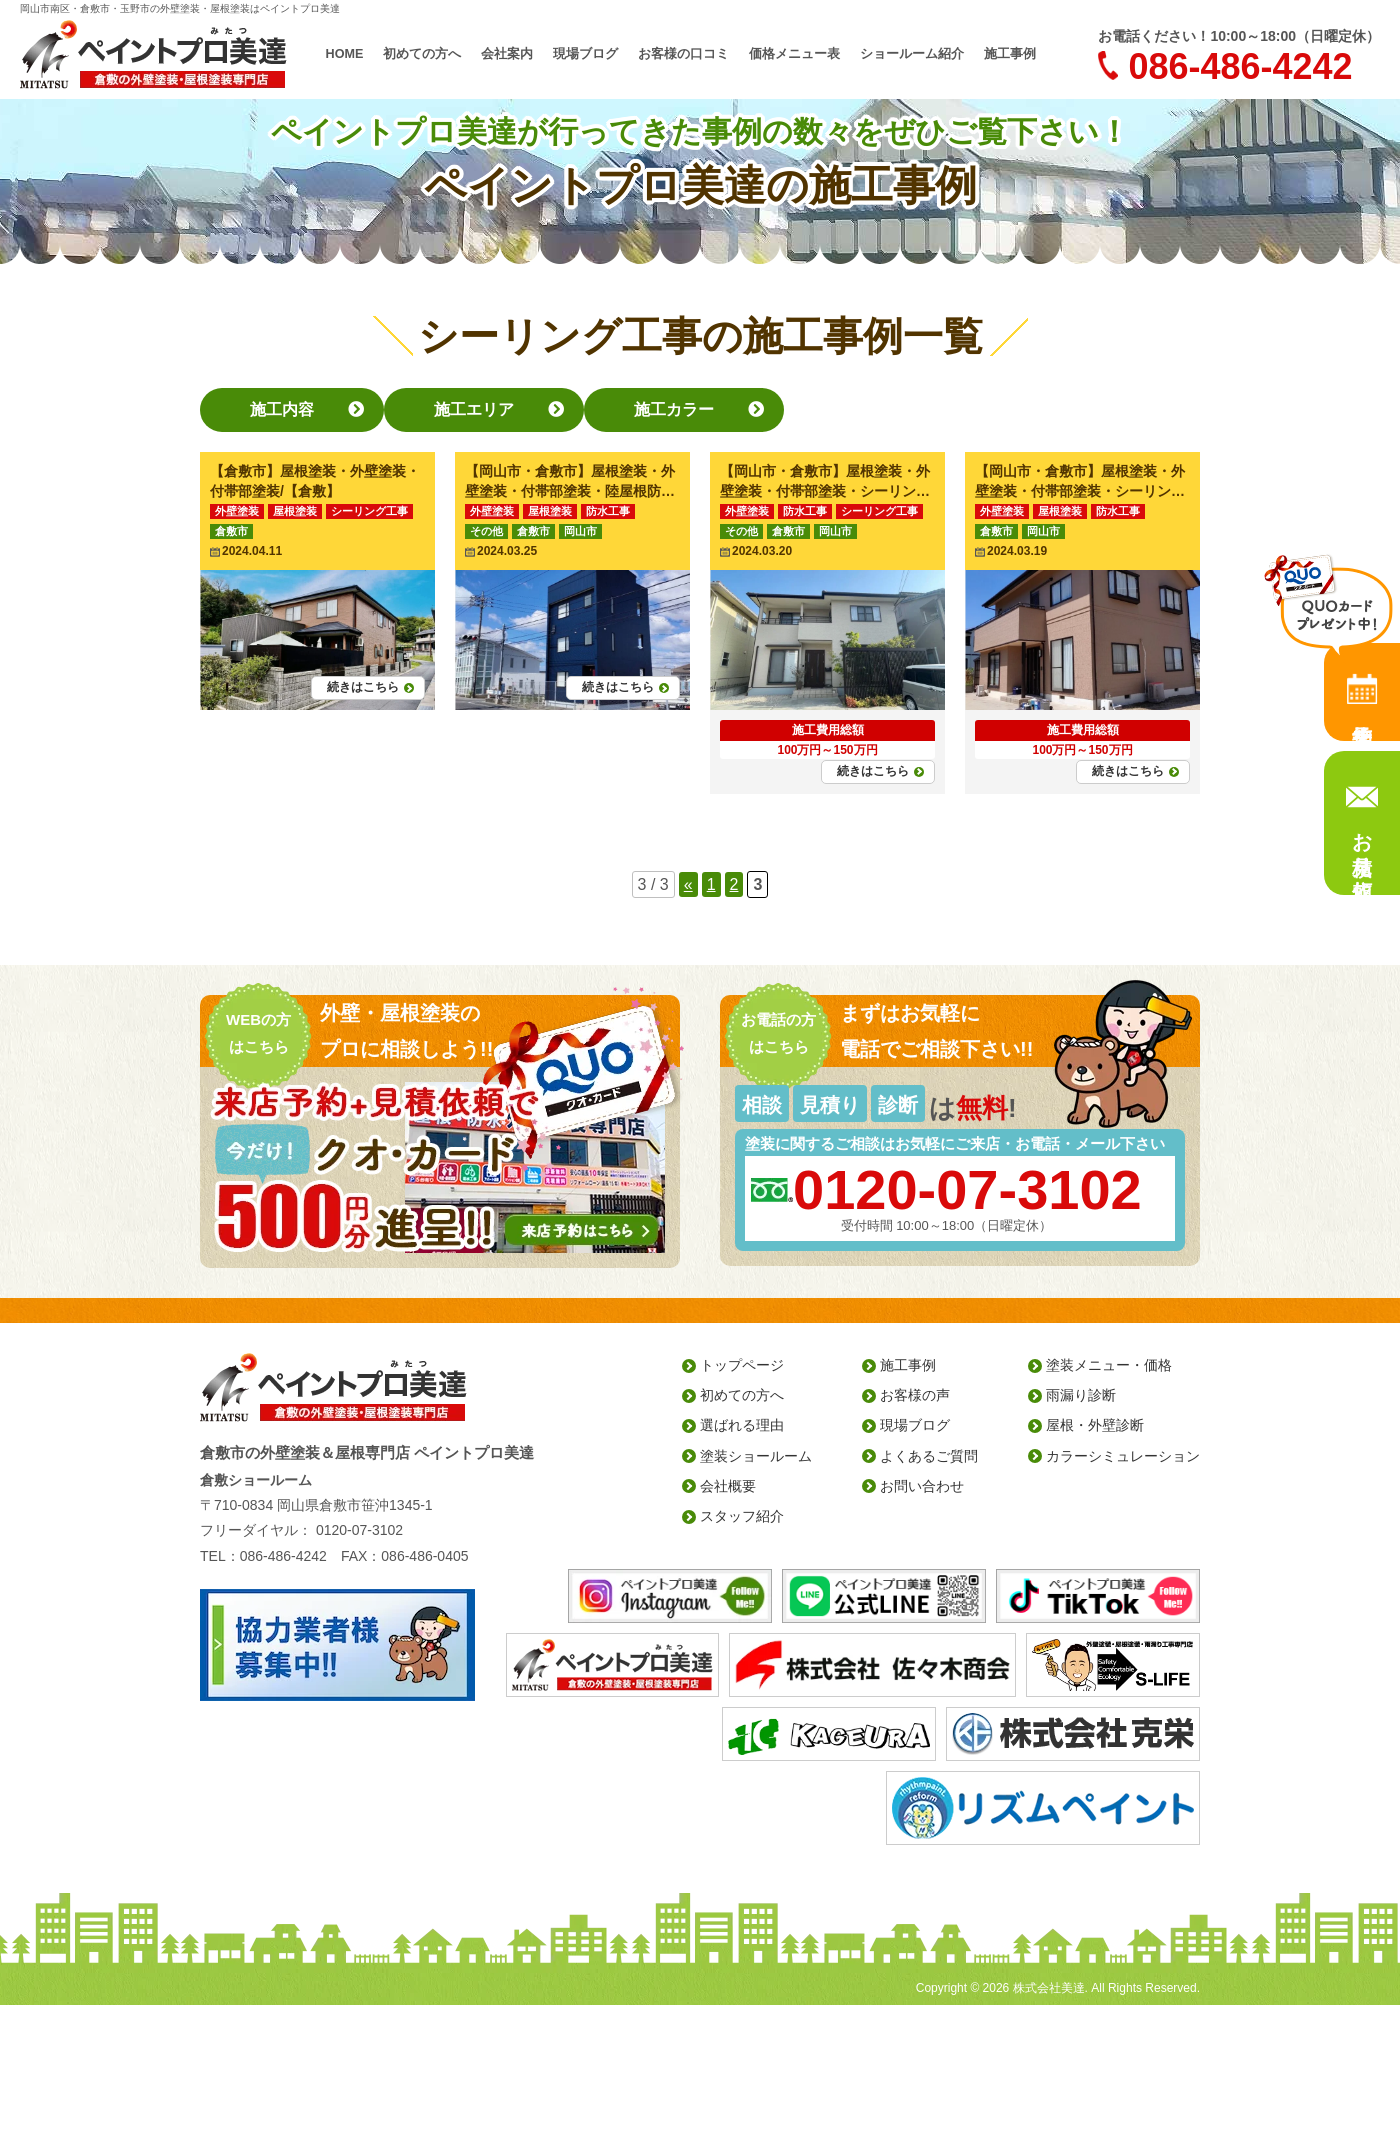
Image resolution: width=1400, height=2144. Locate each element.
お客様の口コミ (686, 54)
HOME (364, 54)
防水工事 (608, 511)
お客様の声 (915, 1395)
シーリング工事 (369, 511)
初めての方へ (440, 54)
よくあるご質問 (929, 1456)
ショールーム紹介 (900, 54)
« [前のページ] (688, 884)
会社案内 (520, 54)
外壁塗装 (237, 511)
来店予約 (1362, 692)
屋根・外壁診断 (1095, 1425)
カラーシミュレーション (1123, 1456)
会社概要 (728, 1486)
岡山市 (580, 531)
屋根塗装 (295, 511)
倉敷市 (231, 531)
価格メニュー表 (790, 54)
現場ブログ (594, 54)
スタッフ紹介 (742, 1516)
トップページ (742, 1365)
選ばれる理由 (742, 1425)
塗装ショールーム (756, 1456)
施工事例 (992, 54)
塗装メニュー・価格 (1109, 1365)
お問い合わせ (922, 1486)
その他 (486, 531)
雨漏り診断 (1081, 1395)
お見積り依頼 (1362, 842)
